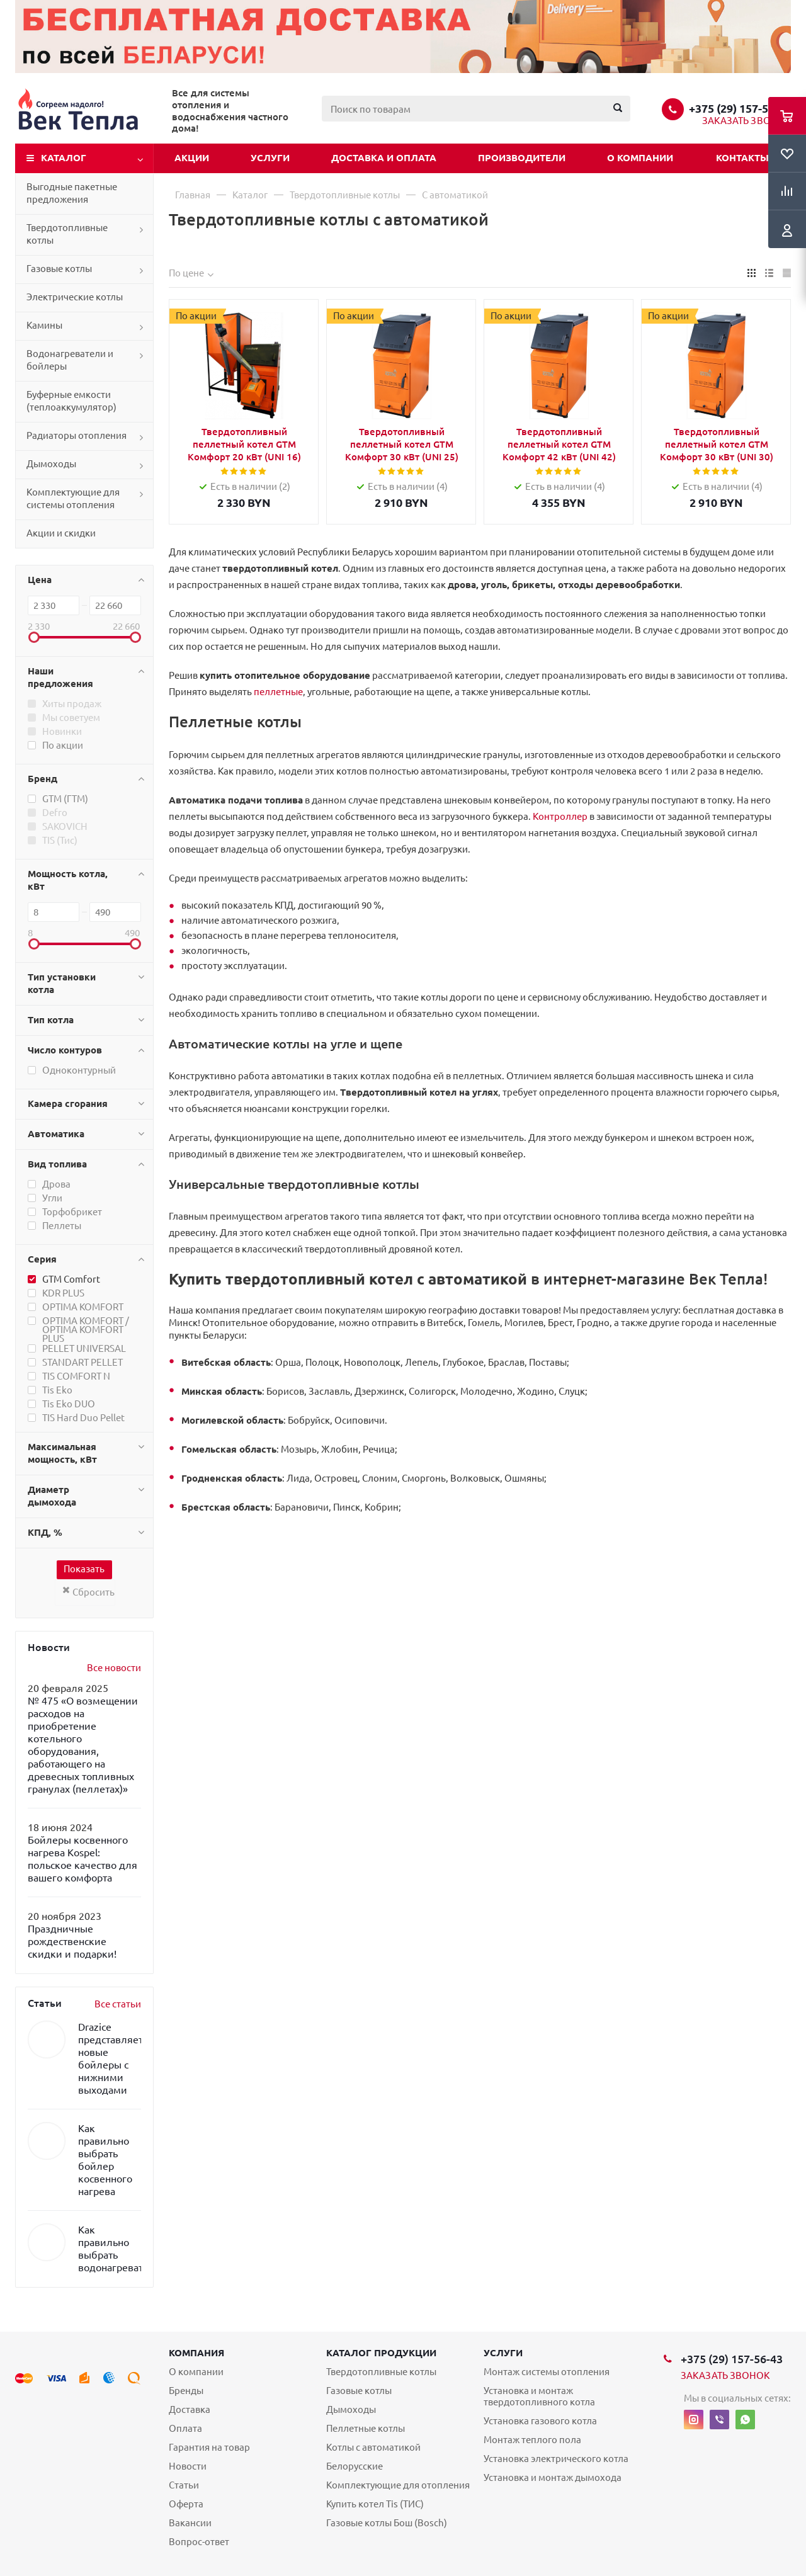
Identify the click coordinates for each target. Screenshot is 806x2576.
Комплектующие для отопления (398, 2485)
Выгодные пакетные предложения (71, 193)
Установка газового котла (540, 2420)
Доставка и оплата (383, 157)
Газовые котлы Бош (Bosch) (386, 2522)
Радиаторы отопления (76, 435)
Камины (44, 325)
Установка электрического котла (556, 2458)
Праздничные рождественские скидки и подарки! (72, 1941)
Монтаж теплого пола (532, 2439)
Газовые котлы (59, 268)
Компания (196, 2352)
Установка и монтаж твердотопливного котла (539, 2396)
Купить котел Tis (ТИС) (375, 2504)
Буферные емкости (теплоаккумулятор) (71, 400)
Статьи (184, 2485)
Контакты (742, 157)
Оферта (186, 2504)
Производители (521, 157)
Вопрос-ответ (199, 2541)
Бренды (186, 2390)
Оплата (185, 2428)
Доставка (189, 2409)
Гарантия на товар (209, 2447)
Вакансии (190, 2522)
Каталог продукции (381, 2352)
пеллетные (278, 691)
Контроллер (560, 816)
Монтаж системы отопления (547, 2371)
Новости (188, 2466)
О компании (640, 157)
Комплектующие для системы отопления (73, 498)
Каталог (63, 157)
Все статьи (117, 2004)
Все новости (114, 1667)
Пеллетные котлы (365, 2428)
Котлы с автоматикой (373, 2447)
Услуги (270, 157)
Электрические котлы (74, 297)
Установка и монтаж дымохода (553, 2477)
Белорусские (354, 2466)
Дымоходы (51, 463)
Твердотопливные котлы (67, 234)
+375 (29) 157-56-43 (740, 108)
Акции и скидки (61, 533)
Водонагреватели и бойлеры (69, 360)
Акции (191, 157)
